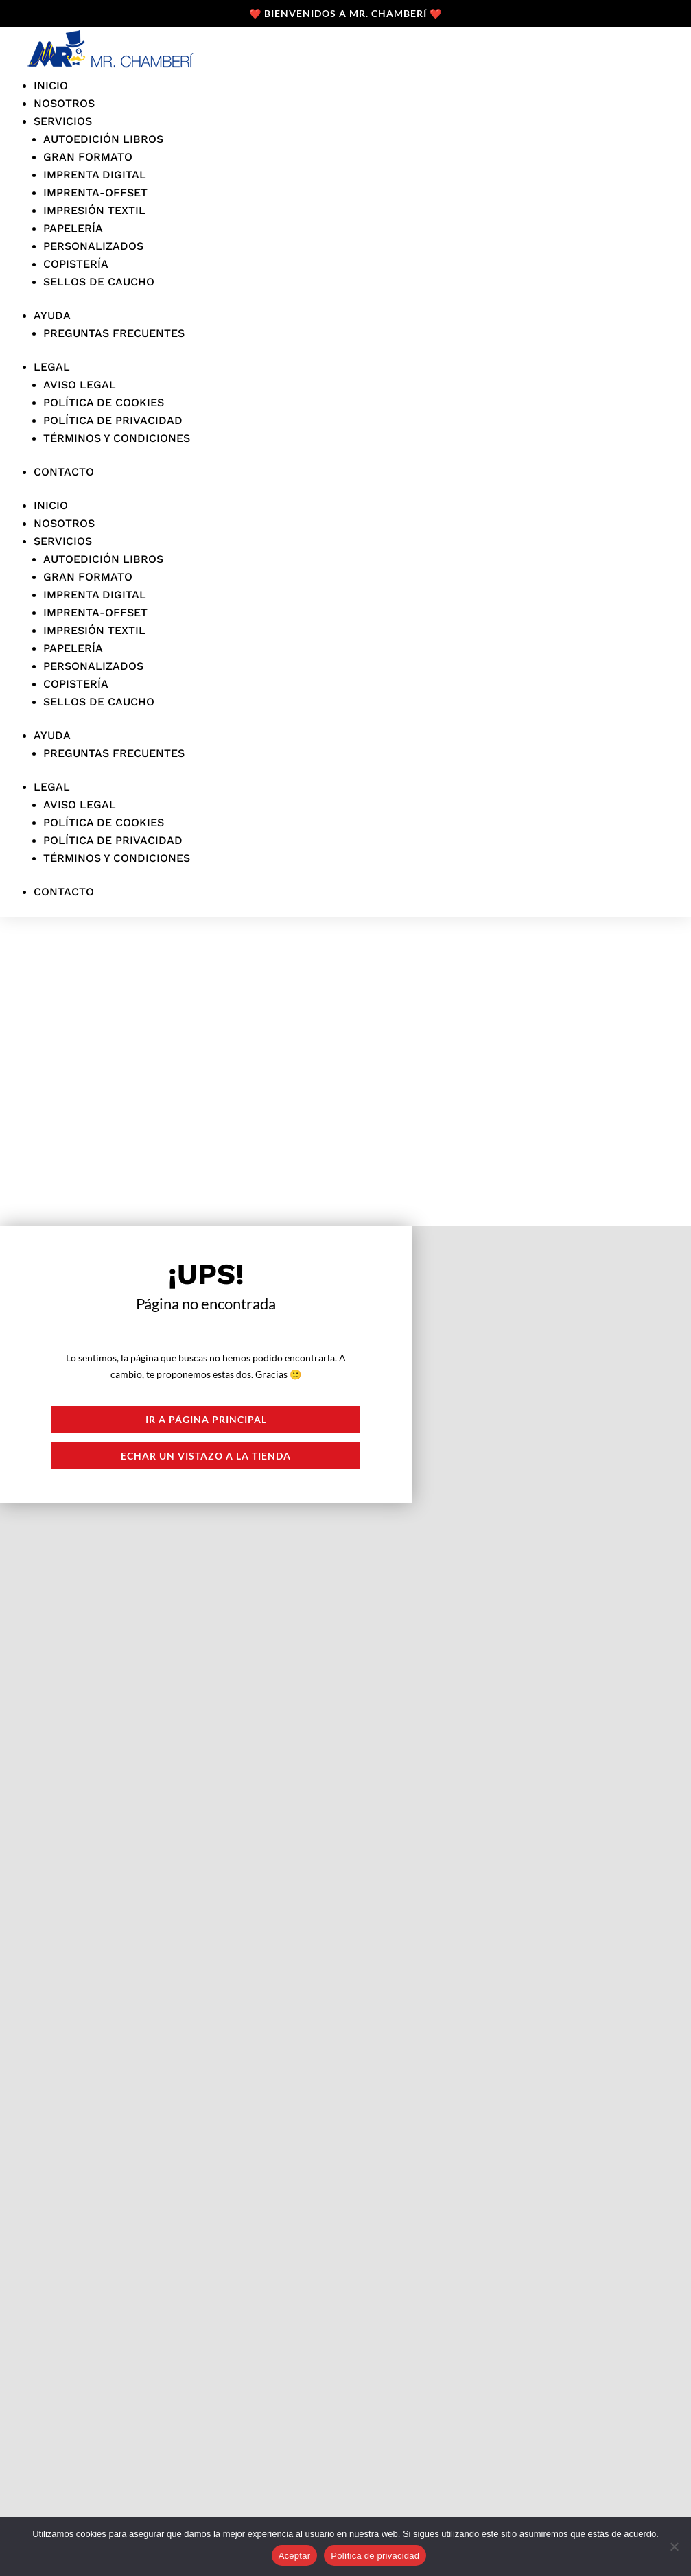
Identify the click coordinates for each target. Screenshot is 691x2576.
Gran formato (87, 156)
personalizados (93, 246)
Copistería (75, 263)
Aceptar (295, 2556)
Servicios (63, 121)
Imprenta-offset (95, 192)
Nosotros (64, 103)
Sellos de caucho (98, 281)
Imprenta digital (94, 174)
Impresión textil (94, 210)
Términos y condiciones (116, 438)
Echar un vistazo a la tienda (206, 1456)
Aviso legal (79, 384)
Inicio (51, 85)
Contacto (64, 471)
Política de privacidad (113, 420)
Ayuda (52, 315)
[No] (674, 2546)
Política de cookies (103, 402)
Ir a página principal (206, 1419)
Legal (52, 366)
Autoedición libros (103, 138)
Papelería (73, 228)
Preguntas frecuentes (114, 333)
